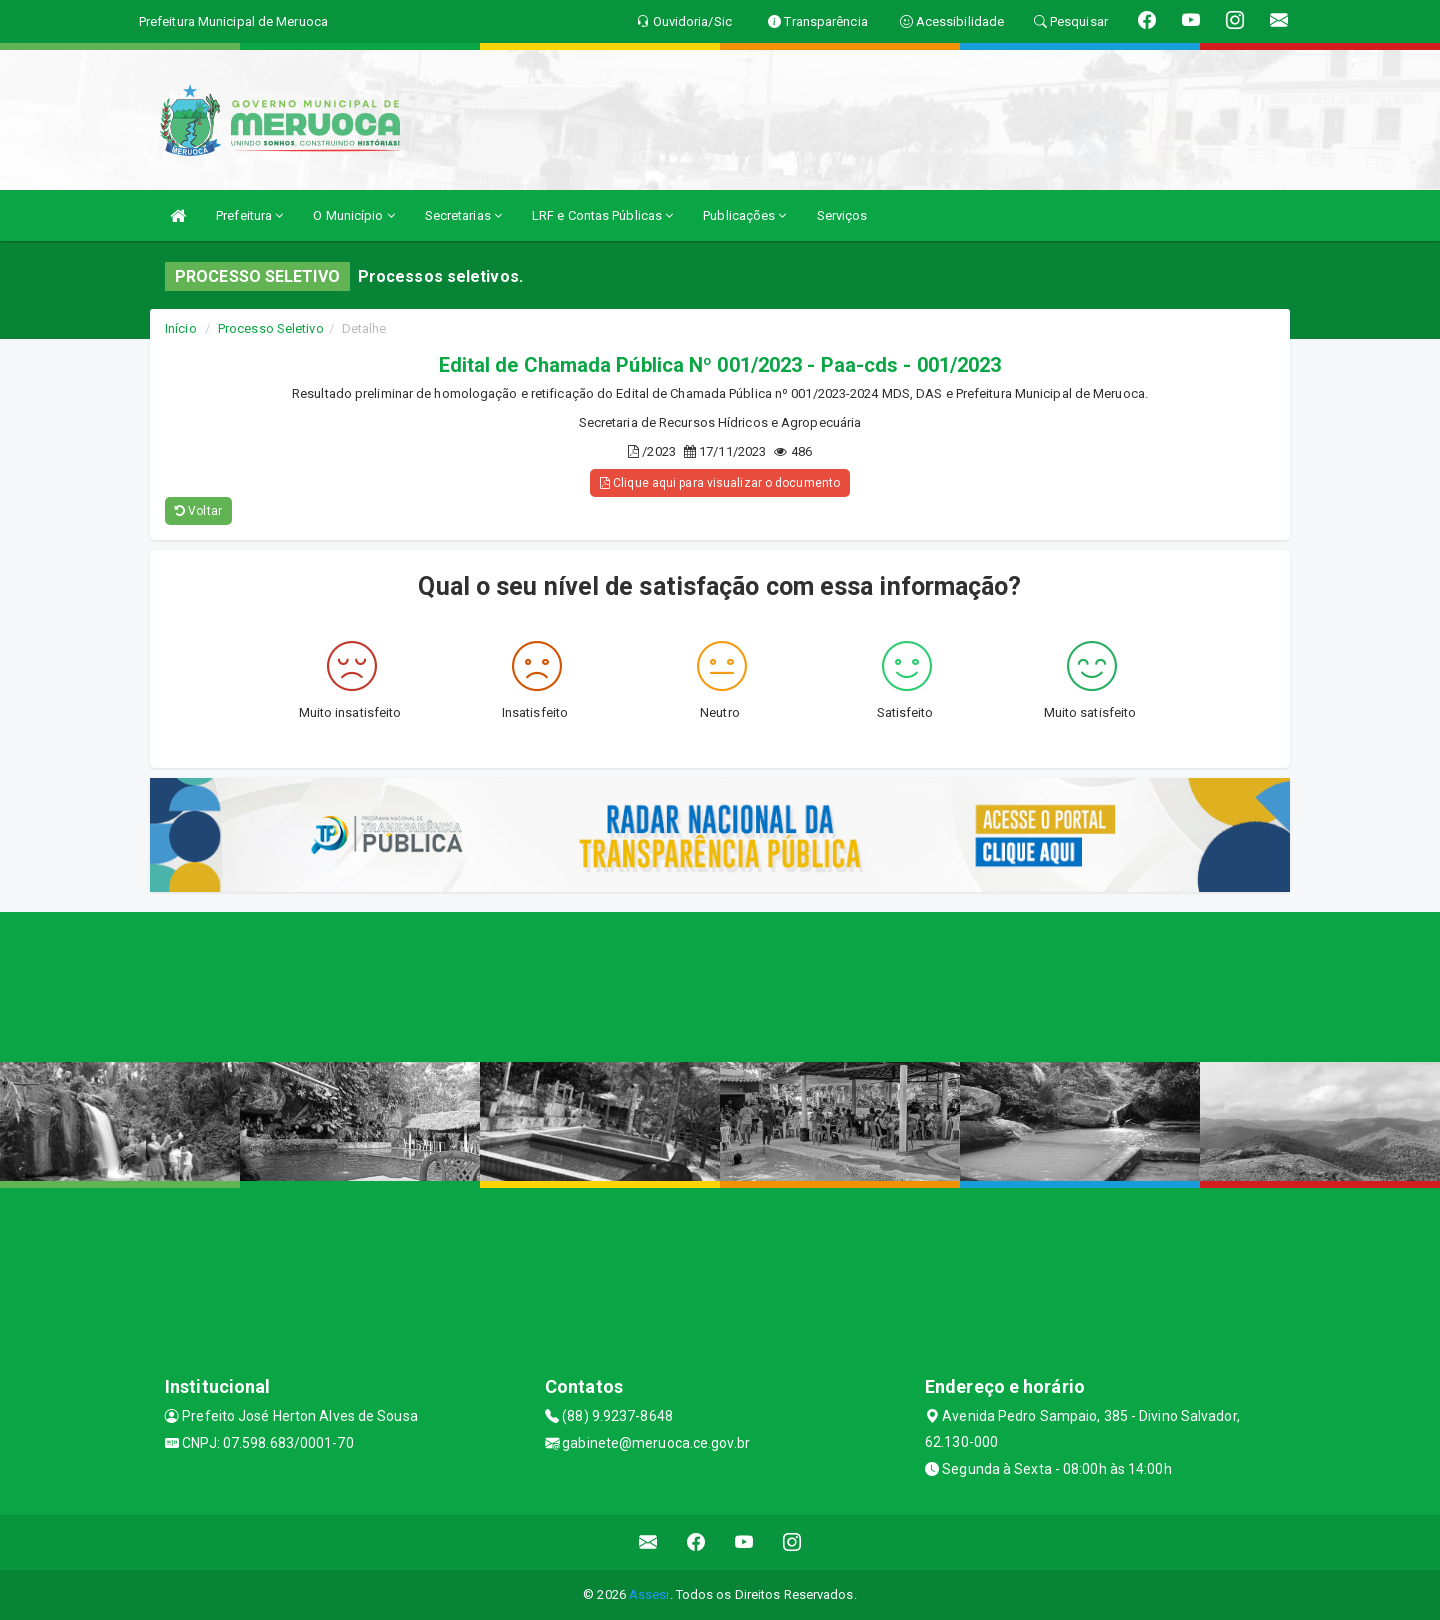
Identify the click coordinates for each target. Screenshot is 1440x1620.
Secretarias (463, 215)
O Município (353, 215)
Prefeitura (249, 215)
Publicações (744, 215)
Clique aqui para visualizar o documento (720, 483)
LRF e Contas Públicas (602, 215)
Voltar (198, 511)
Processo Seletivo (271, 328)
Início (181, 328)
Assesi (649, 1594)
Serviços (842, 215)
